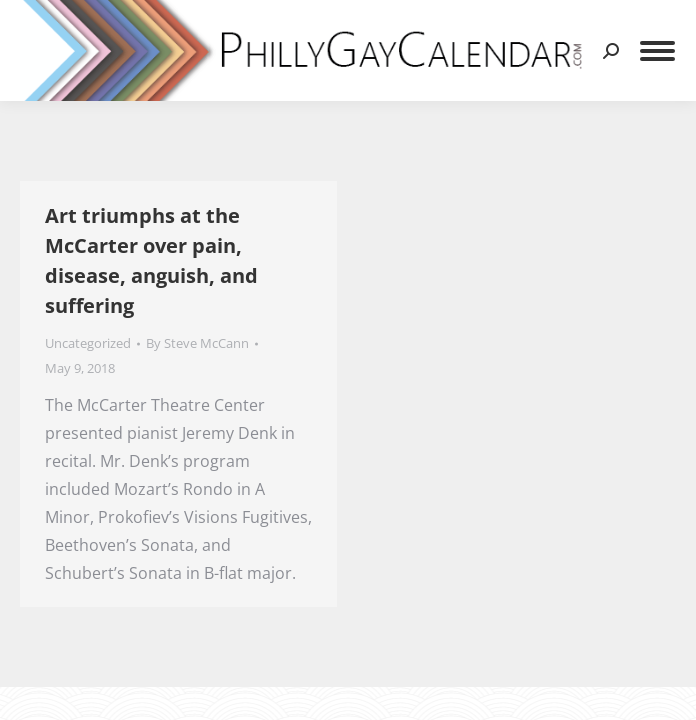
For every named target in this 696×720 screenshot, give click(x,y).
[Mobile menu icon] (657, 51)
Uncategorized (88, 343)
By (197, 343)
